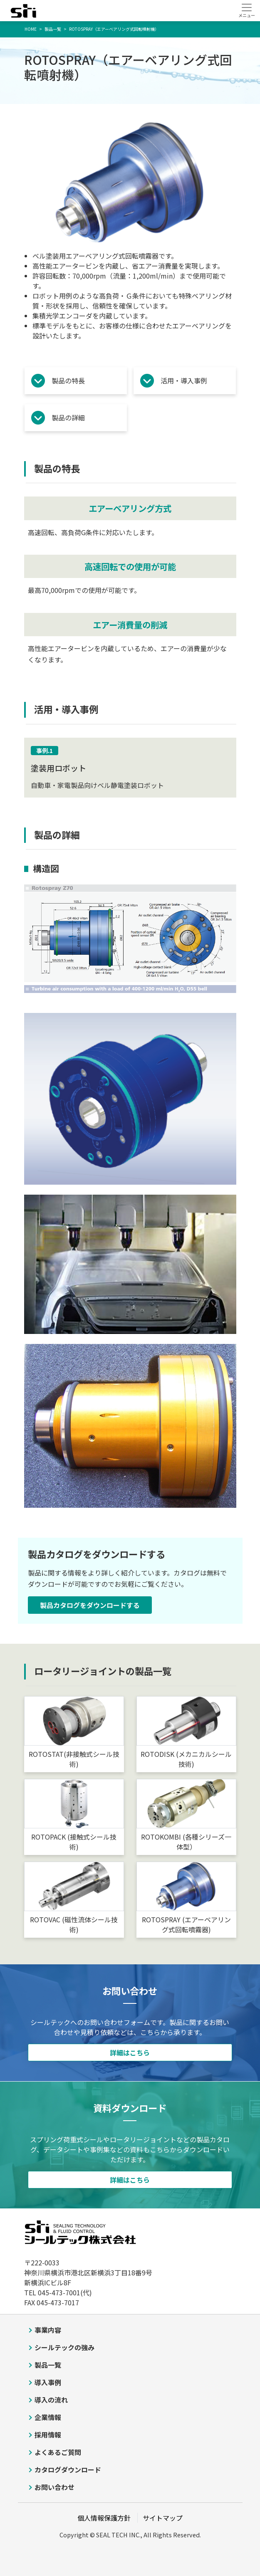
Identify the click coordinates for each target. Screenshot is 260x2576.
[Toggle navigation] (246, 10)
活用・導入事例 (184, 380)
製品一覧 (48, 2365)
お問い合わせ (54, 2487)
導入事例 (48, 2382)
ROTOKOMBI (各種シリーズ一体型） (186, 1842)
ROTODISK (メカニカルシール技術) (186, 1759)
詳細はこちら (130, 2052)
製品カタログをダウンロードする (90, 1605)
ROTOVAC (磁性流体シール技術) (74, 1924)
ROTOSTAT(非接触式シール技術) (74, 1759)
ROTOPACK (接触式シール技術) (73, 1842)
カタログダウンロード (68, 2470)
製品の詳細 (68, 417)
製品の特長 (68, 380)
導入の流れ (51, 2400)
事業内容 (48, 2330)
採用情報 (48, 2435)
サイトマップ (163, 2518)
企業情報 (48, 2417)
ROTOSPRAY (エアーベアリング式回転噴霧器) (186, 1924)
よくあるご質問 (58, 2452)
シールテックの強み (64, 2347)
